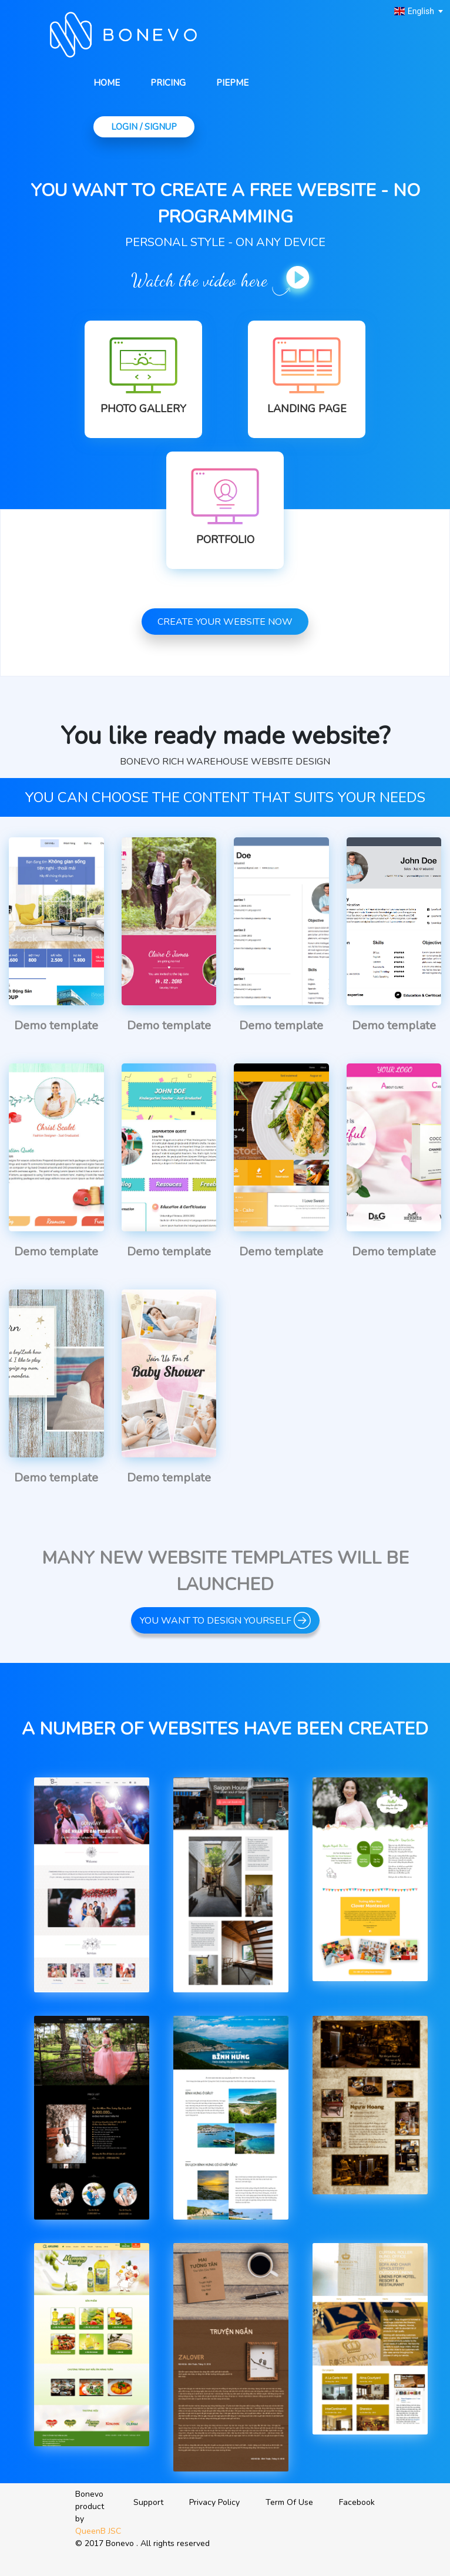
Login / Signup (144, 127)
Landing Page (307, 409)
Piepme (232, 83)
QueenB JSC (98, 2531)
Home (106, 83)
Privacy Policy (214, 2502)
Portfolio (225, 540)
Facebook (357, 2502)
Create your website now (225, 621)
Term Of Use (289, 2502)
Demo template (56, 1025)
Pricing (168, 83)
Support (148, 2502)
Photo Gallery (143, 409)
